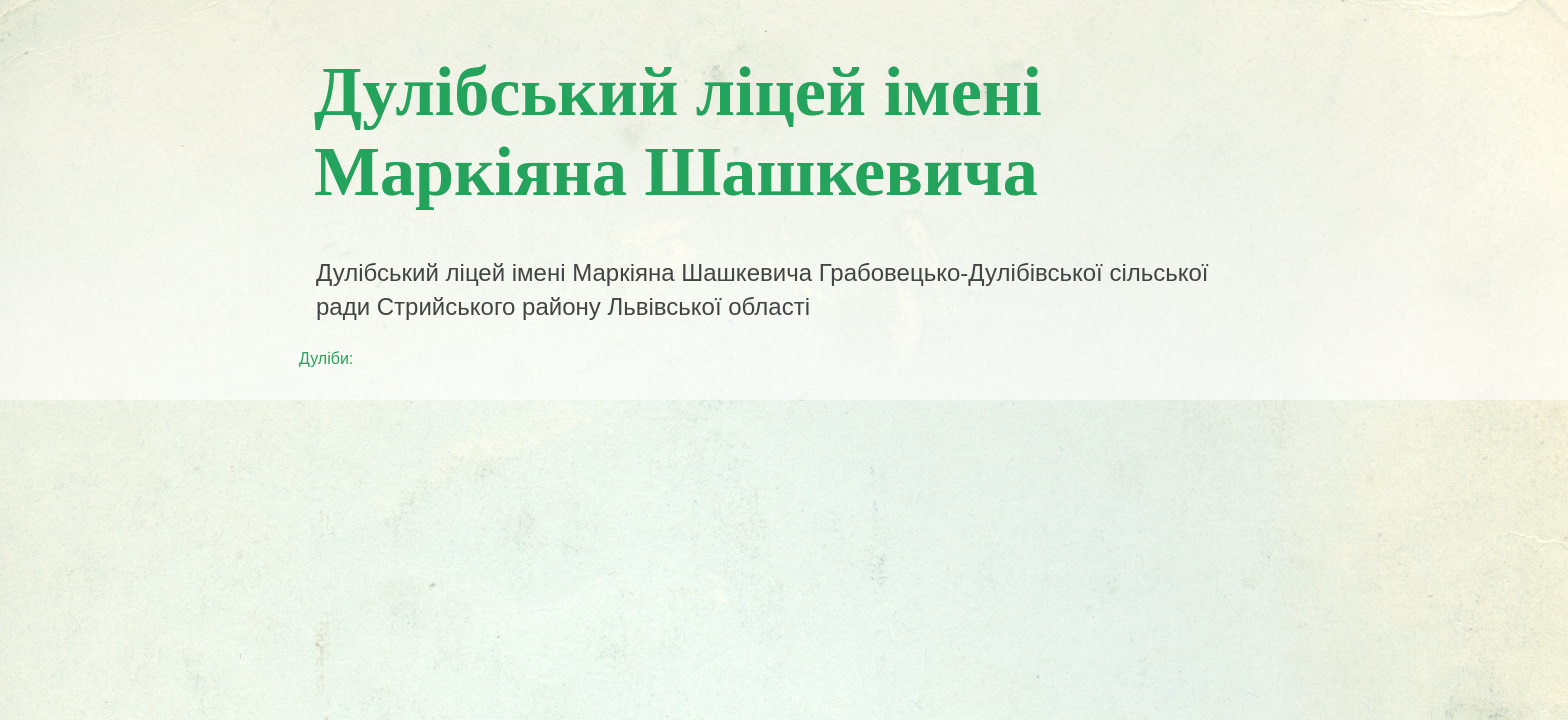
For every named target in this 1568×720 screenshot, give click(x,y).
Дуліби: (326, 358)
